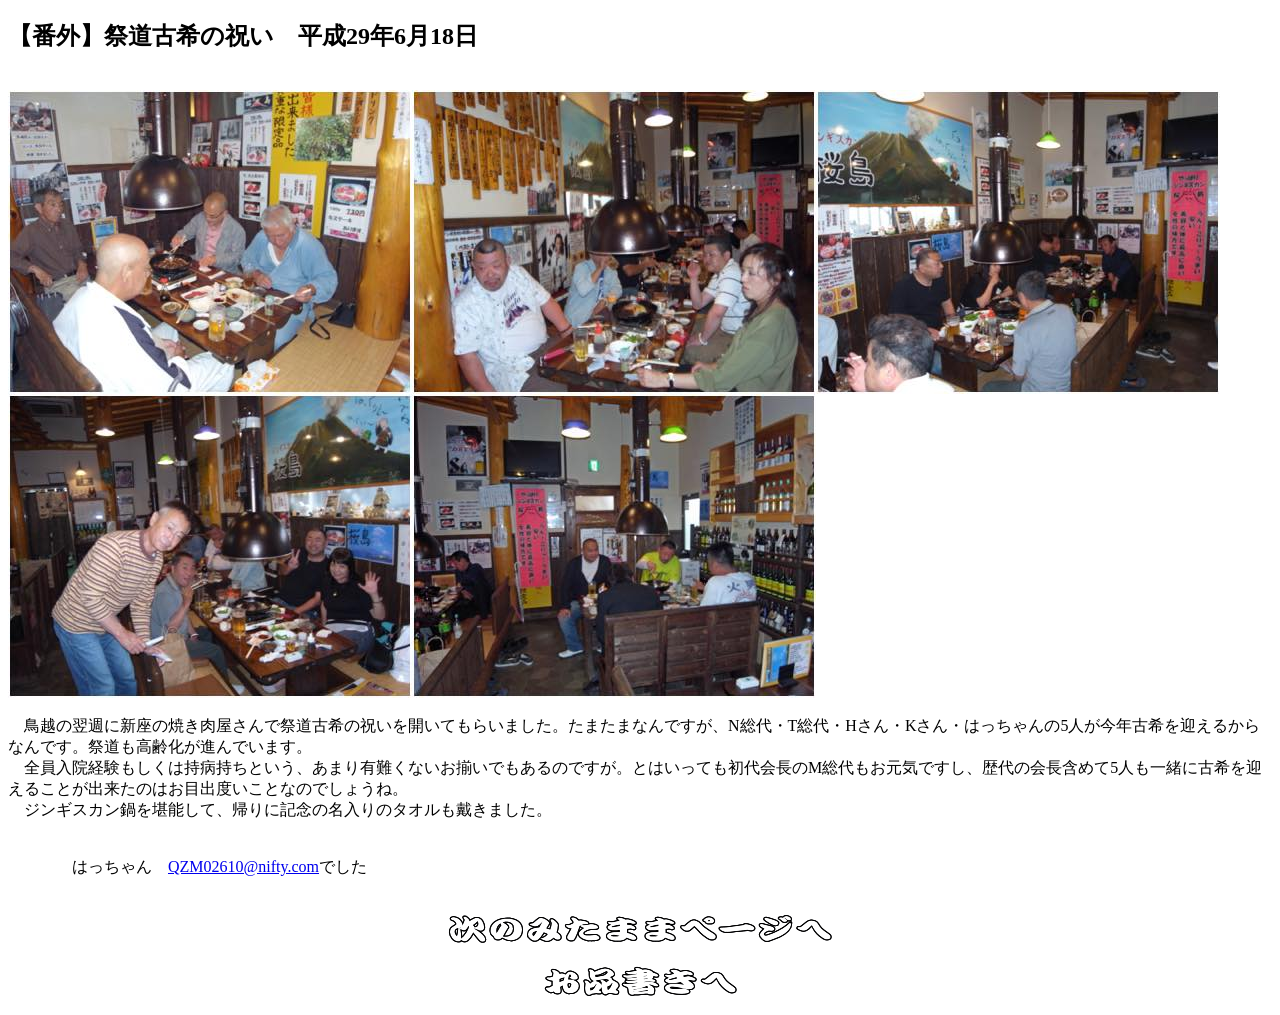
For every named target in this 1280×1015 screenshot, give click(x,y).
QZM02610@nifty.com (243, 866)
